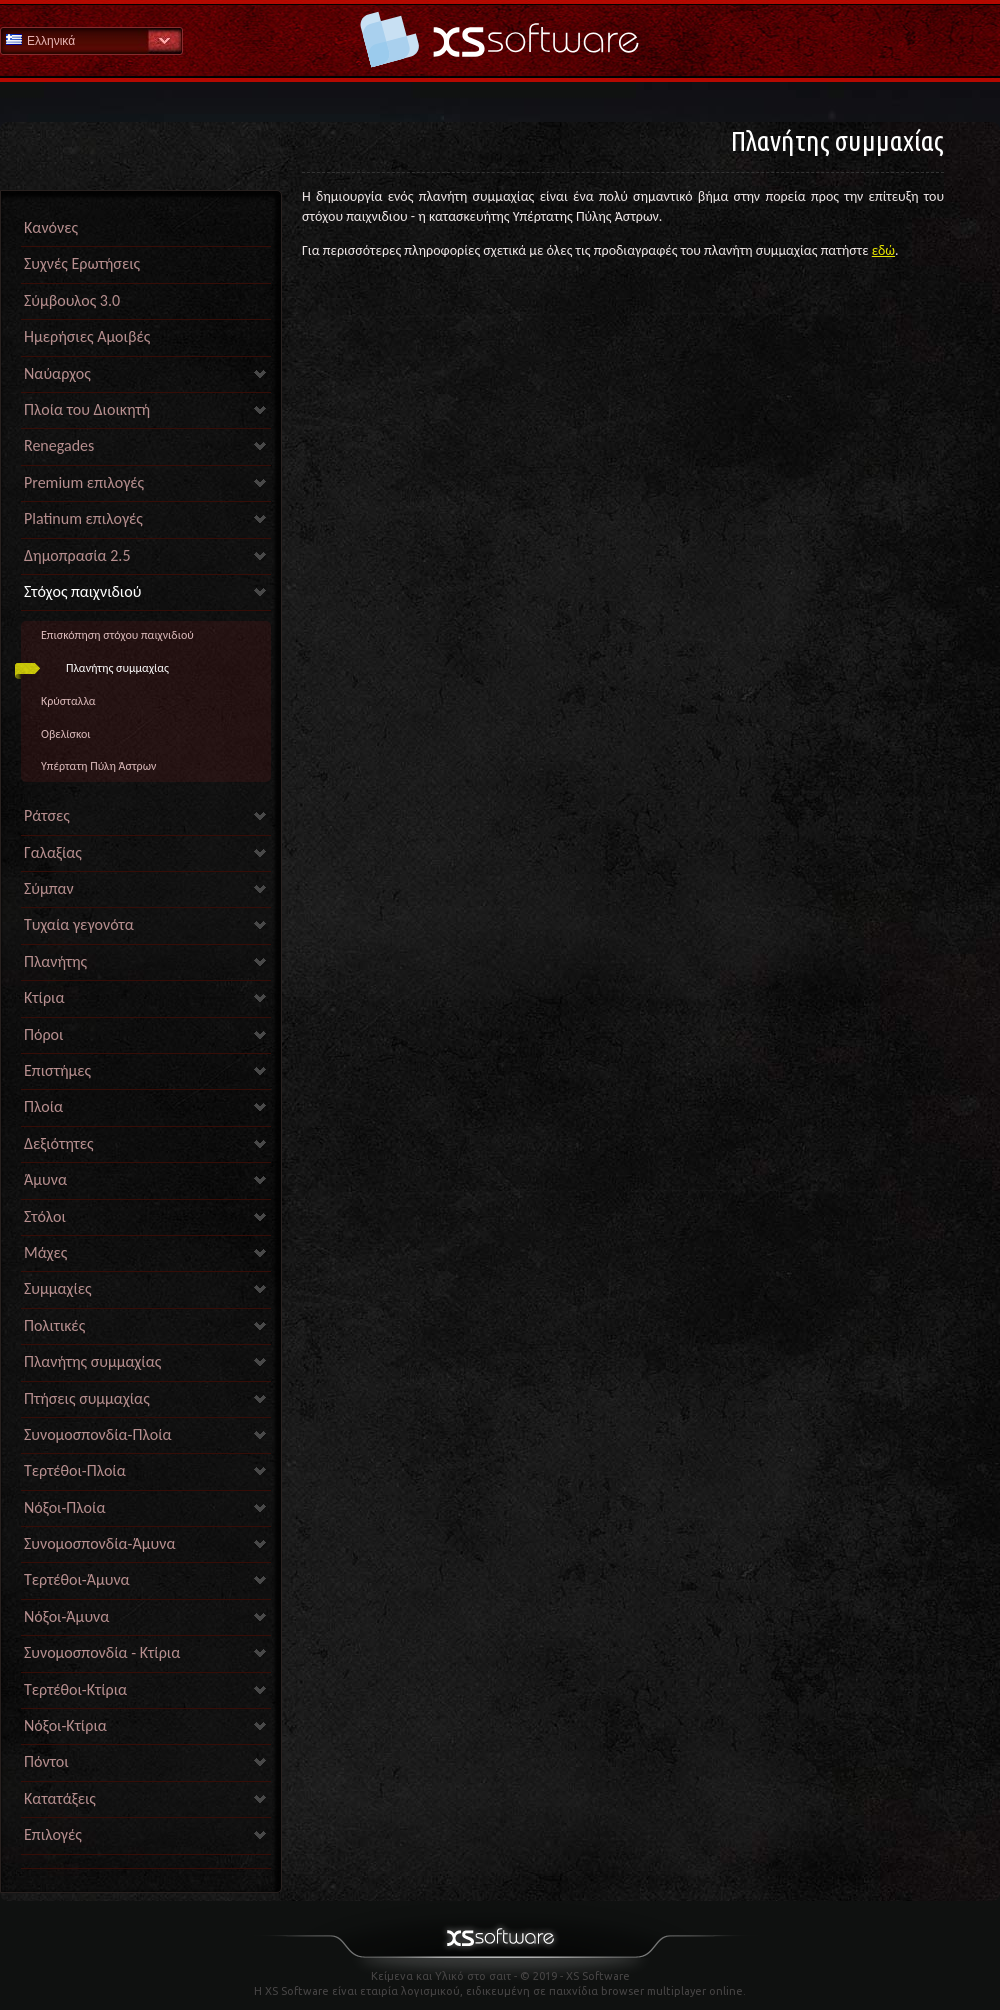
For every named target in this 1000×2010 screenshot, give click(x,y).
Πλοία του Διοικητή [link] (87, 409)
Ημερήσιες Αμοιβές (87, 336)
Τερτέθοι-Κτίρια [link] (75, 1689)
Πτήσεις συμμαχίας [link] (87, 1398)
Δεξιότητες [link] (59, 1143)
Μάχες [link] (45, 1252)
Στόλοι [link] (45, 1216)
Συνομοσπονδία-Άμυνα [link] (99, 1543)
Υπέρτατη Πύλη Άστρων (98, 766)
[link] (146, 1863)
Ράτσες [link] (47, 815)
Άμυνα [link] (45, 1179)
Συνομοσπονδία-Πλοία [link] (98, 1434)
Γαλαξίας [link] (53, 852)
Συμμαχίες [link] (58, 1288)
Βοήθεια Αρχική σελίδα (500, 39)
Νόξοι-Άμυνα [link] (66, 1616)
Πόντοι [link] (46, 1761)
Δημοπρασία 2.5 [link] (77, 555)
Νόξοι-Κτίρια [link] (65, 1725)
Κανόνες (51, 227)
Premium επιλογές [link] (84, 482)
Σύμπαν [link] (49, 888)
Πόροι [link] (43, 1034)
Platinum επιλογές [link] (83, 518)
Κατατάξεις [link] (60, 1798)
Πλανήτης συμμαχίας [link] (92, 1361)
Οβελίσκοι (66, 734)
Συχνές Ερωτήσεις (82, 263)
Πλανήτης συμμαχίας (117, 668)
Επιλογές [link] (53, 1834)
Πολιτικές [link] (54, 1325)
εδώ (883, 250)
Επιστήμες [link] (57, 1070)
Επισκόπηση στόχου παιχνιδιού (117, 635)
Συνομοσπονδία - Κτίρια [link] (102, 1652)
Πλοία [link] (43, 1106)
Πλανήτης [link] (55, 961)
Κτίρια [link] (44, 997)
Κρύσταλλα (68, 701)
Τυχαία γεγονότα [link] (79, 924)
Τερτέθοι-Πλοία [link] (75, 1470)
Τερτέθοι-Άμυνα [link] (77, 1579)
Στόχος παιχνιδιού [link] (82, 591)
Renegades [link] (59, 445)
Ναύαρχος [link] (57, 373)
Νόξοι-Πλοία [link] (64, 1507)
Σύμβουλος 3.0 (72, 300)
